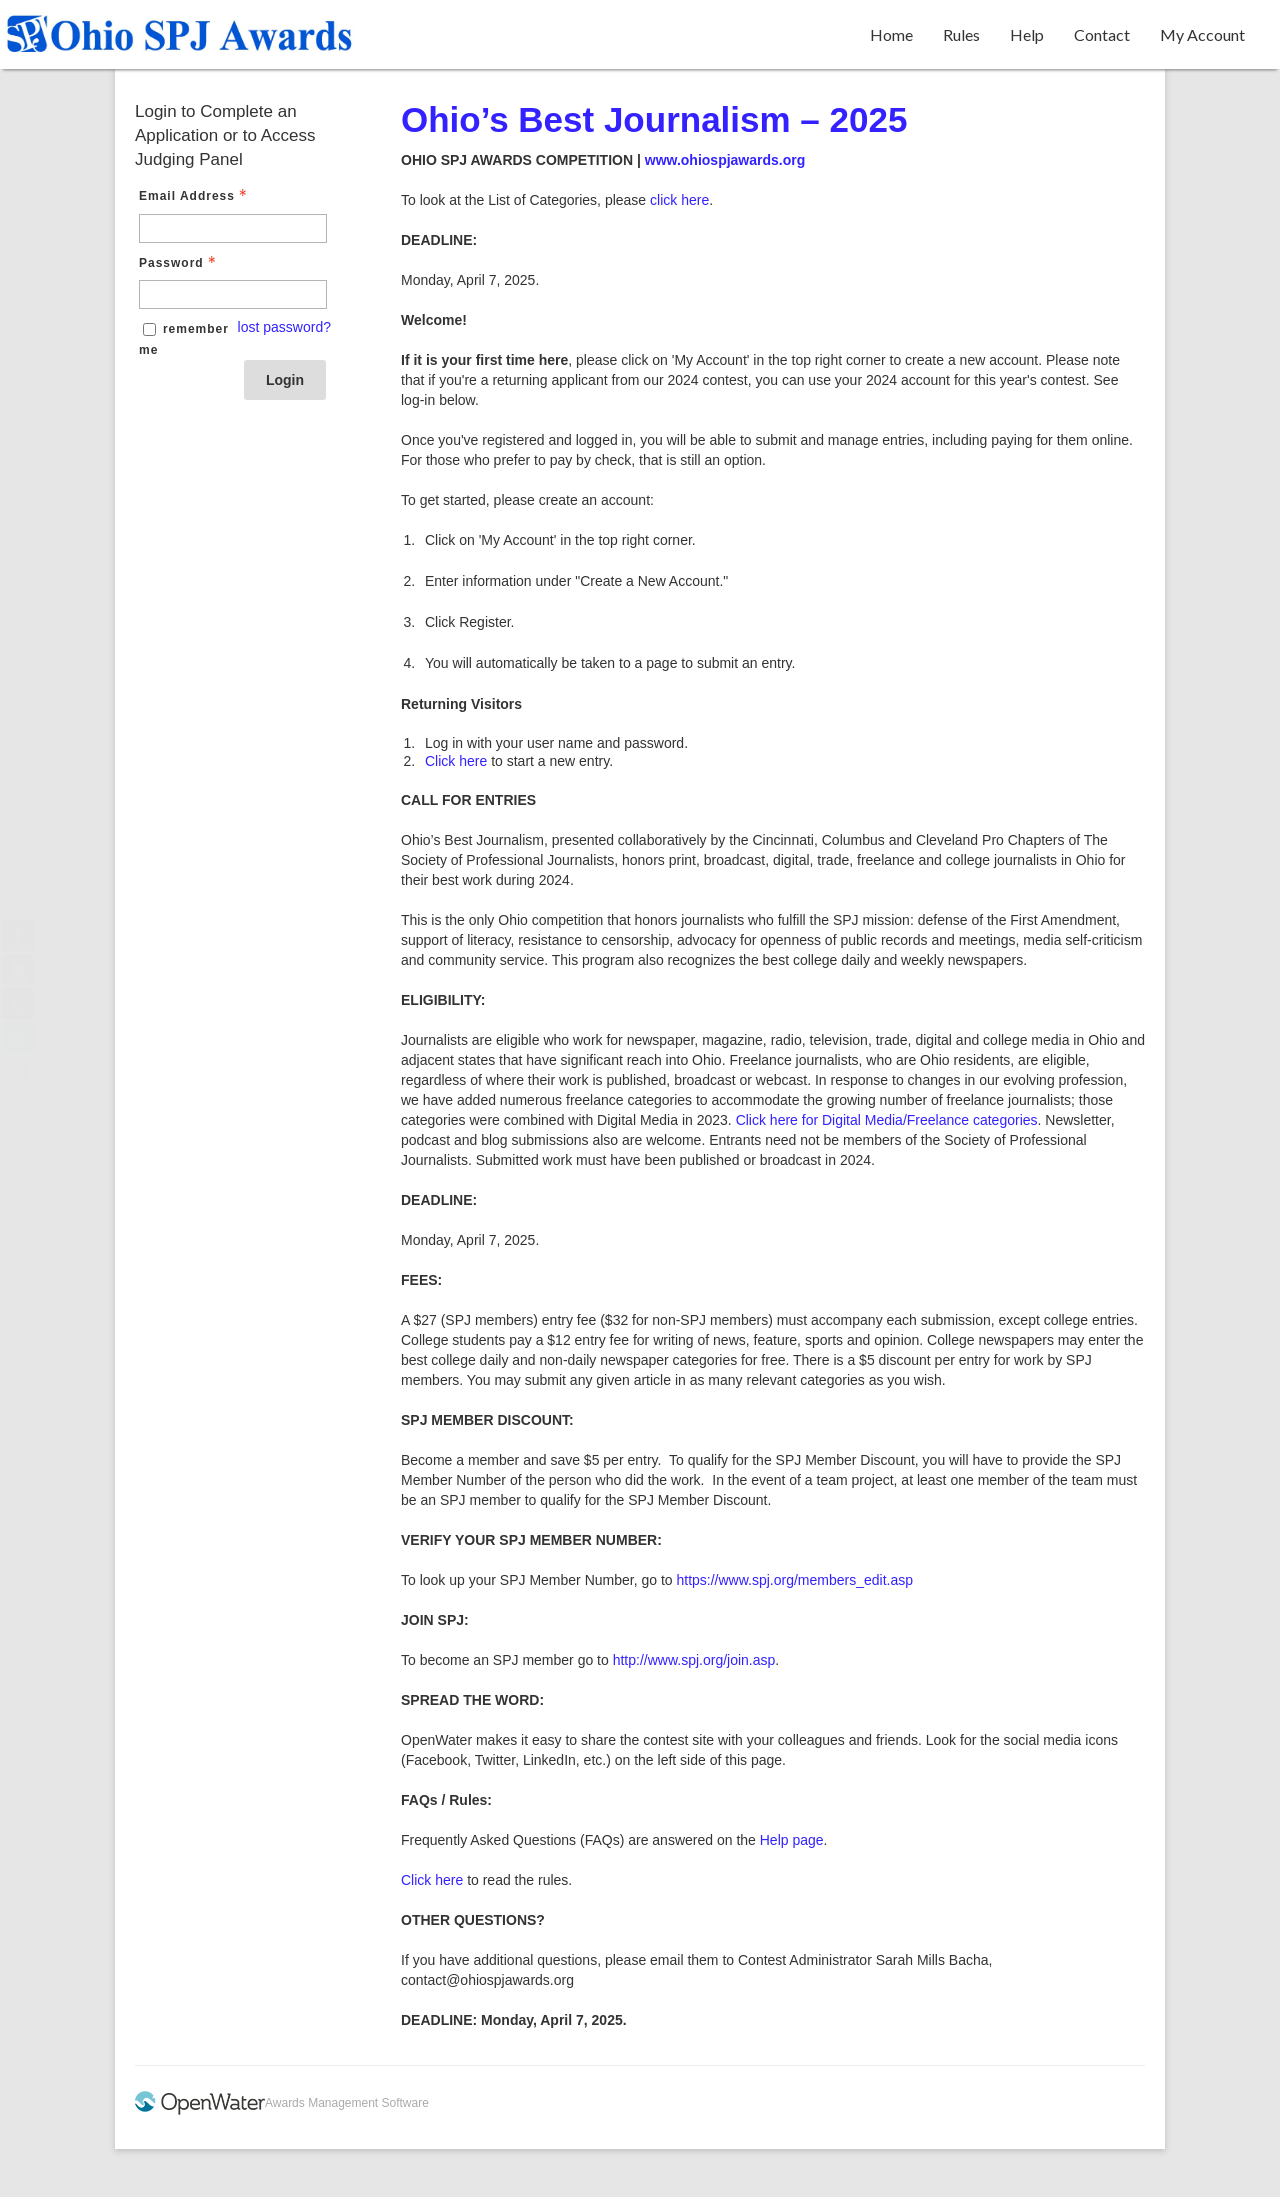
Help (1027, 34)
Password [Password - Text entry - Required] (179, 263)
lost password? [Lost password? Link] (284, 327)
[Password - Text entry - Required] (233, 294)
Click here (456, 761)
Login (285, 380)
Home (891, 34)
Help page (792, 1840)
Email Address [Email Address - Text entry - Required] (195, 196)
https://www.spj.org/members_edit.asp (794, 1580)
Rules (961, 34)
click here (679, 200)
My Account (1202, 34)
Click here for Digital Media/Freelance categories (887, 1120)
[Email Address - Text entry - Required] (233, 228)
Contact (1102, 34)
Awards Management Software (347, 2103)
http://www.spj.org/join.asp (694, 1660)
